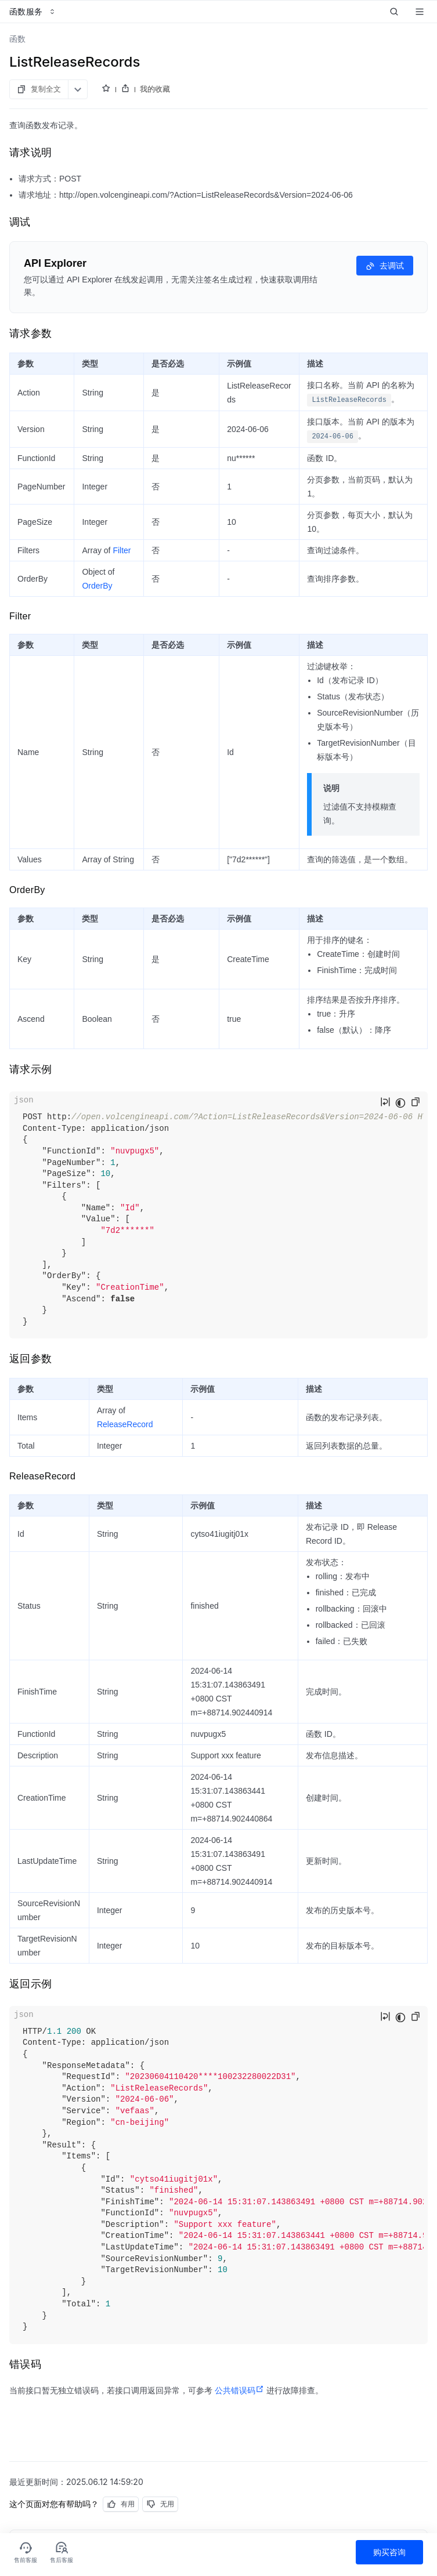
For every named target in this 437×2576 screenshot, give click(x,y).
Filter (122, 550)
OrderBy (97, 585)
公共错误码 (239, 2390)
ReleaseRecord (125, 1424)
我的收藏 (155, 88)
